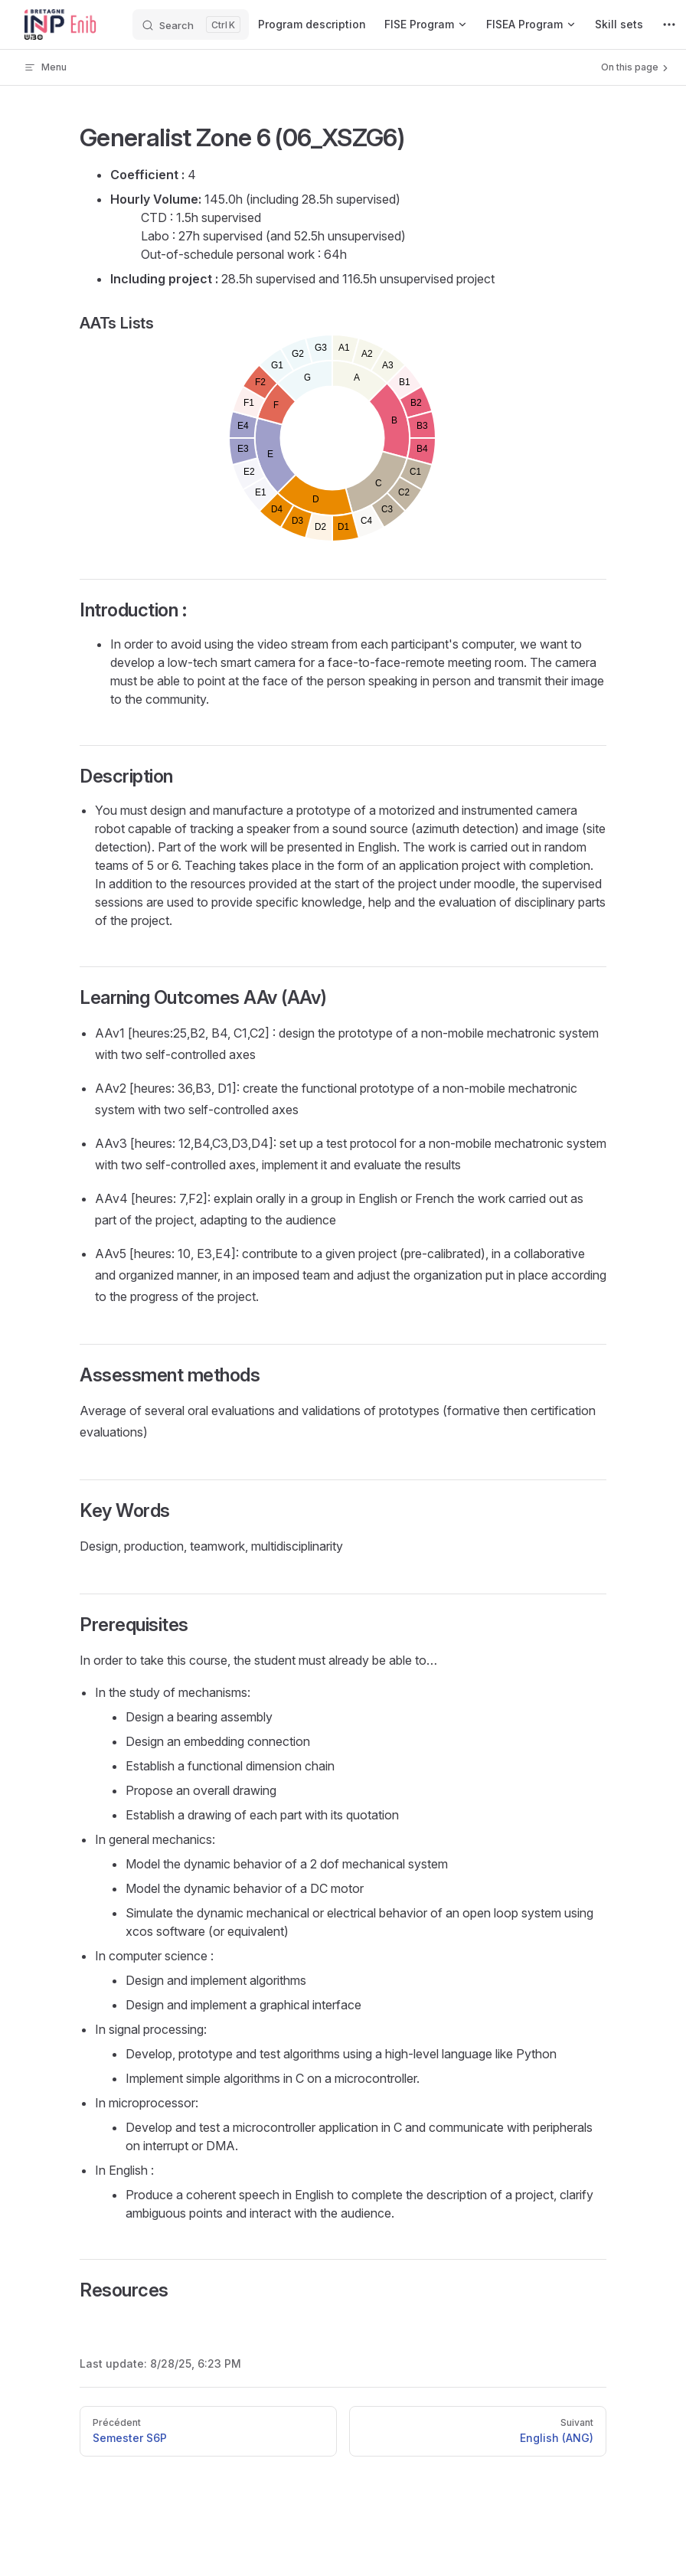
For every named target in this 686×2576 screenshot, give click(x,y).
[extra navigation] (669, 24)
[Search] (190, 24)
